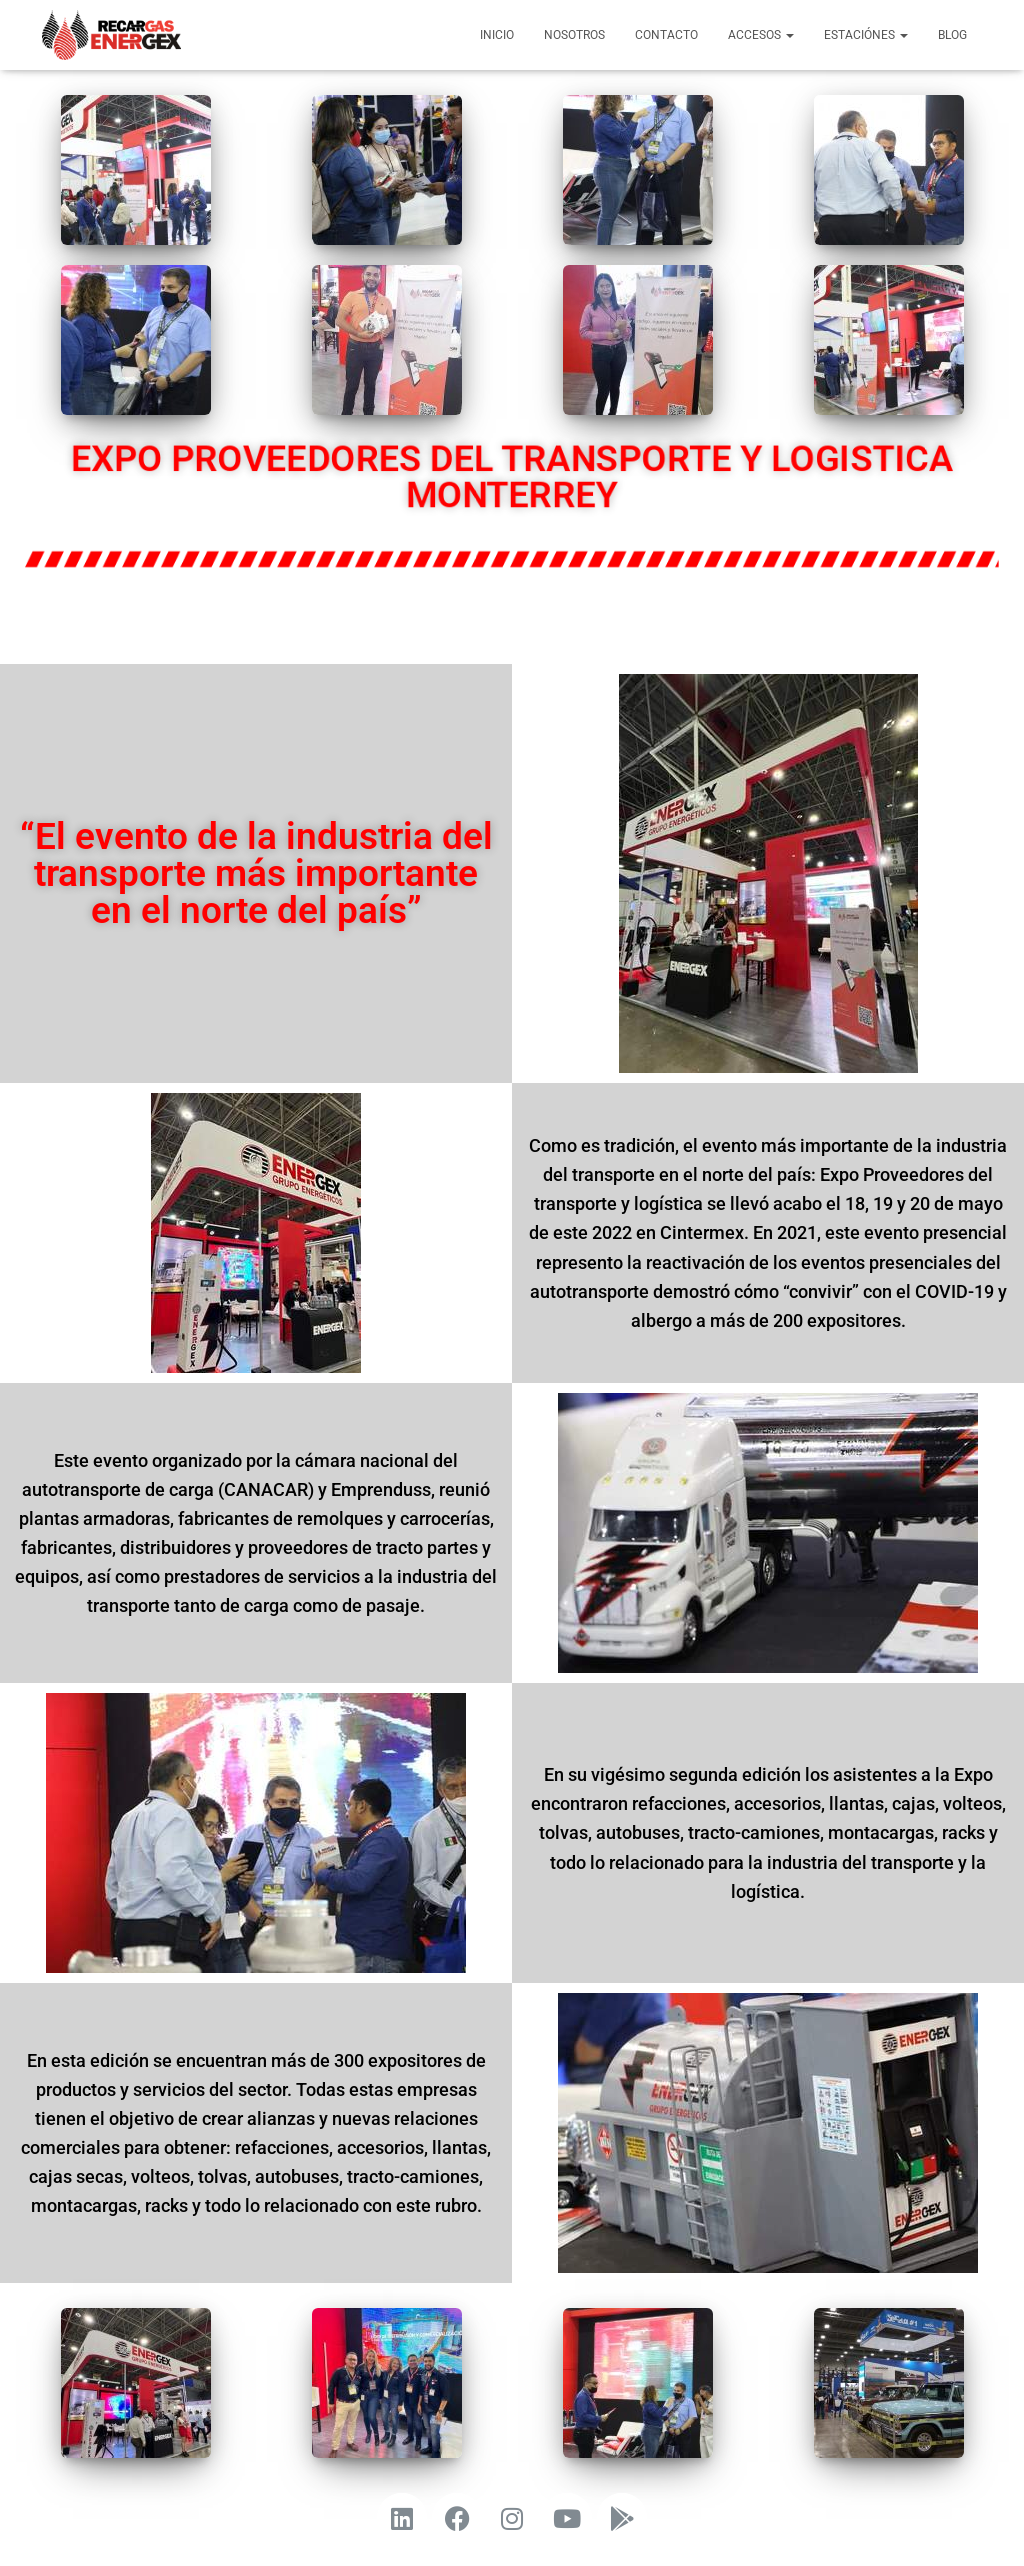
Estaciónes (866, 35)
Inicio (497, 35)
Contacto (666, 35)
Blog (952, 35)
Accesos (761, 35)
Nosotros (574, 35)
